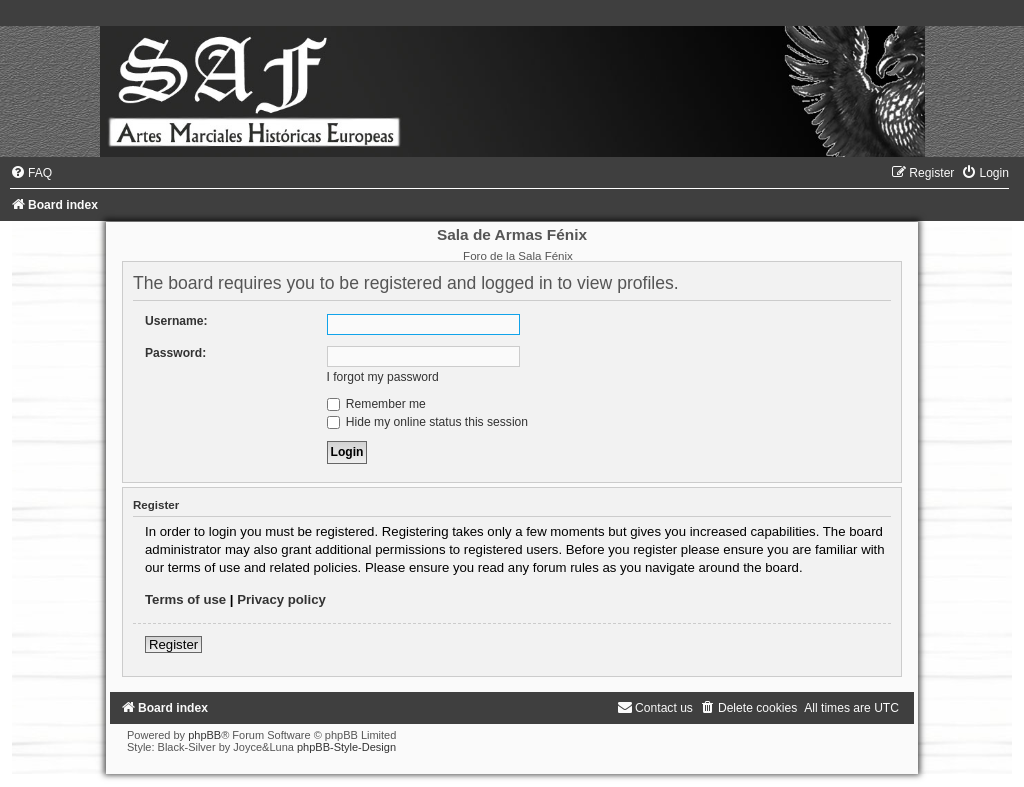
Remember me (376, 404)
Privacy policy (281, 599)
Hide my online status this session (428, 422)
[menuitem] (31, 173)
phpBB (204, 735)
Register (173, 644)
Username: (176, 321)
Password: (175, 353)
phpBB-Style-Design (346, 747)
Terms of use (185, 599)
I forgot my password (383, 377)
